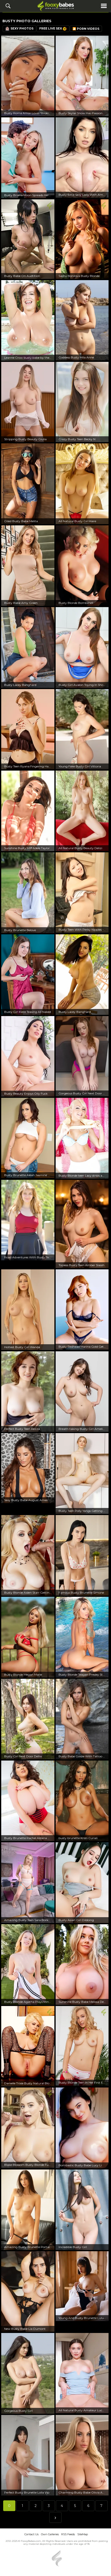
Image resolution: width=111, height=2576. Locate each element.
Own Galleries (50, 2534)
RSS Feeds (68, 2534)
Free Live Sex (53, 29)
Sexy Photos (19, 29)
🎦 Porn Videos (85, 29)
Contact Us (31, 2534)
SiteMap (82, 2534)
